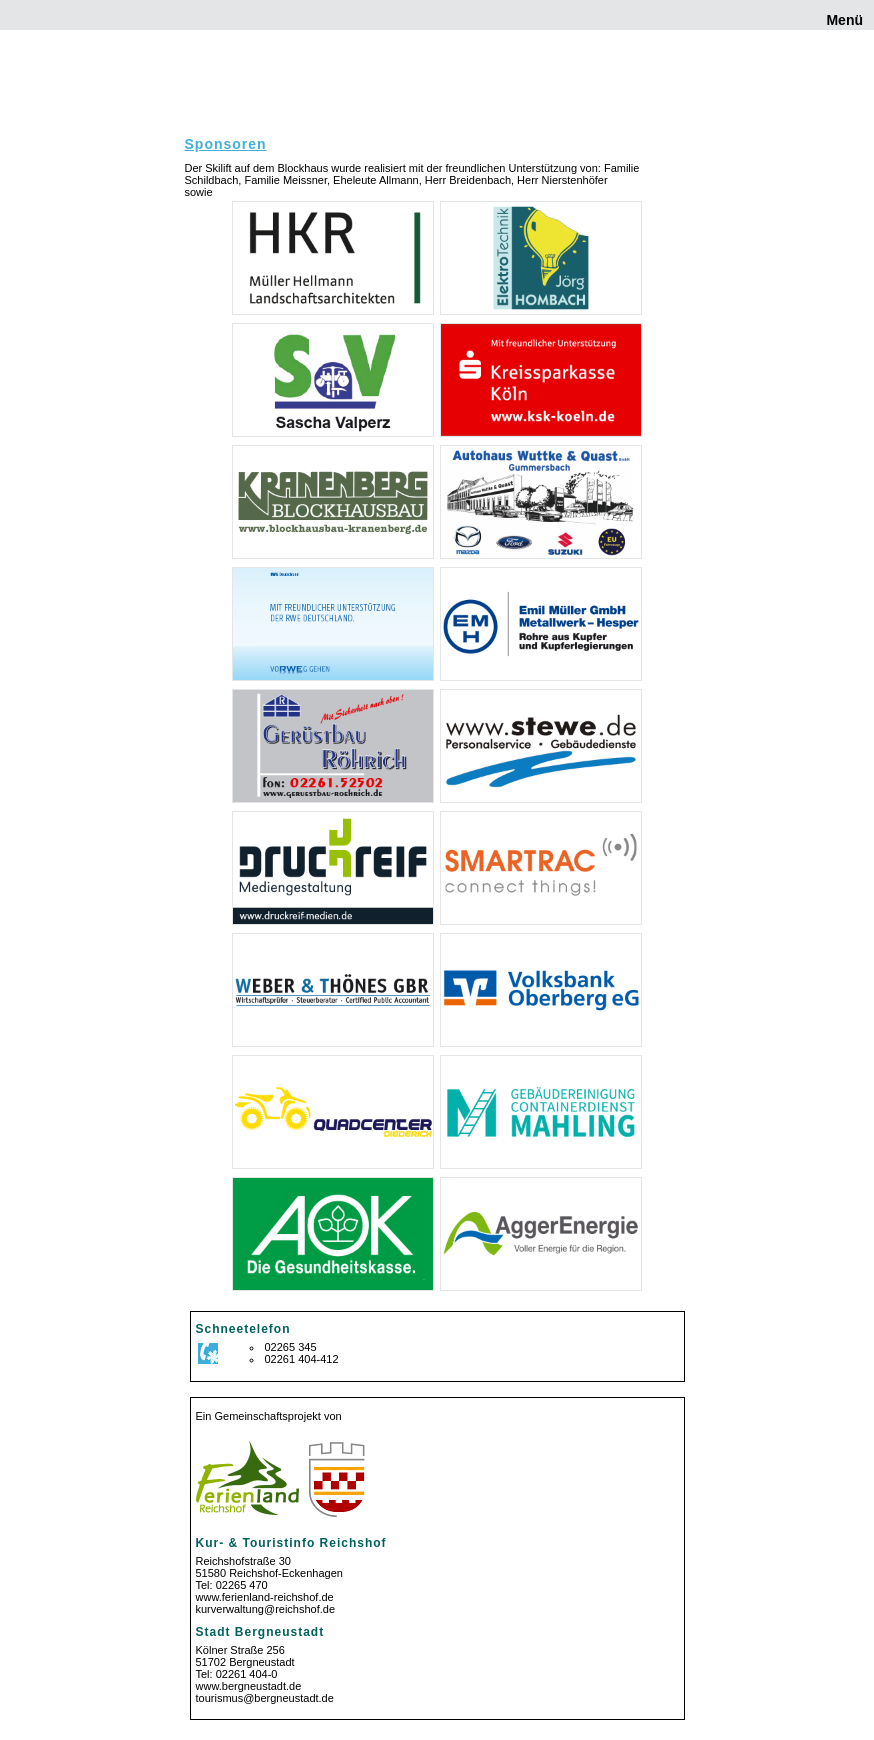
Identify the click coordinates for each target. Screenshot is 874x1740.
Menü (843, 20)
